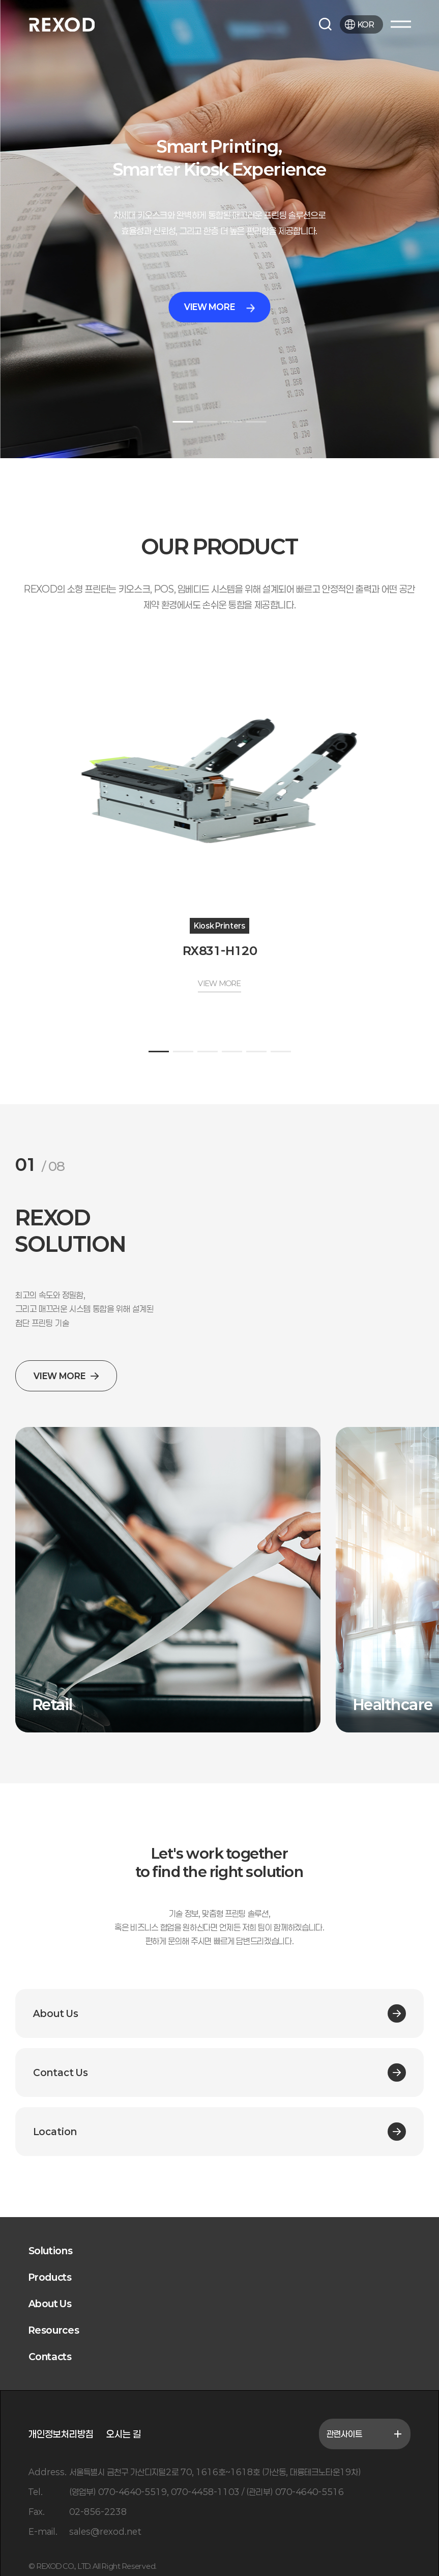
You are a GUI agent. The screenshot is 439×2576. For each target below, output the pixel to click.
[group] (167, 1579)
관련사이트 (365, 2434)
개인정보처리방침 (61, 2434)
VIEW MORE (219, 307)
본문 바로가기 (0, 0)
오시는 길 (123, 2434)
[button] (183, 422)
